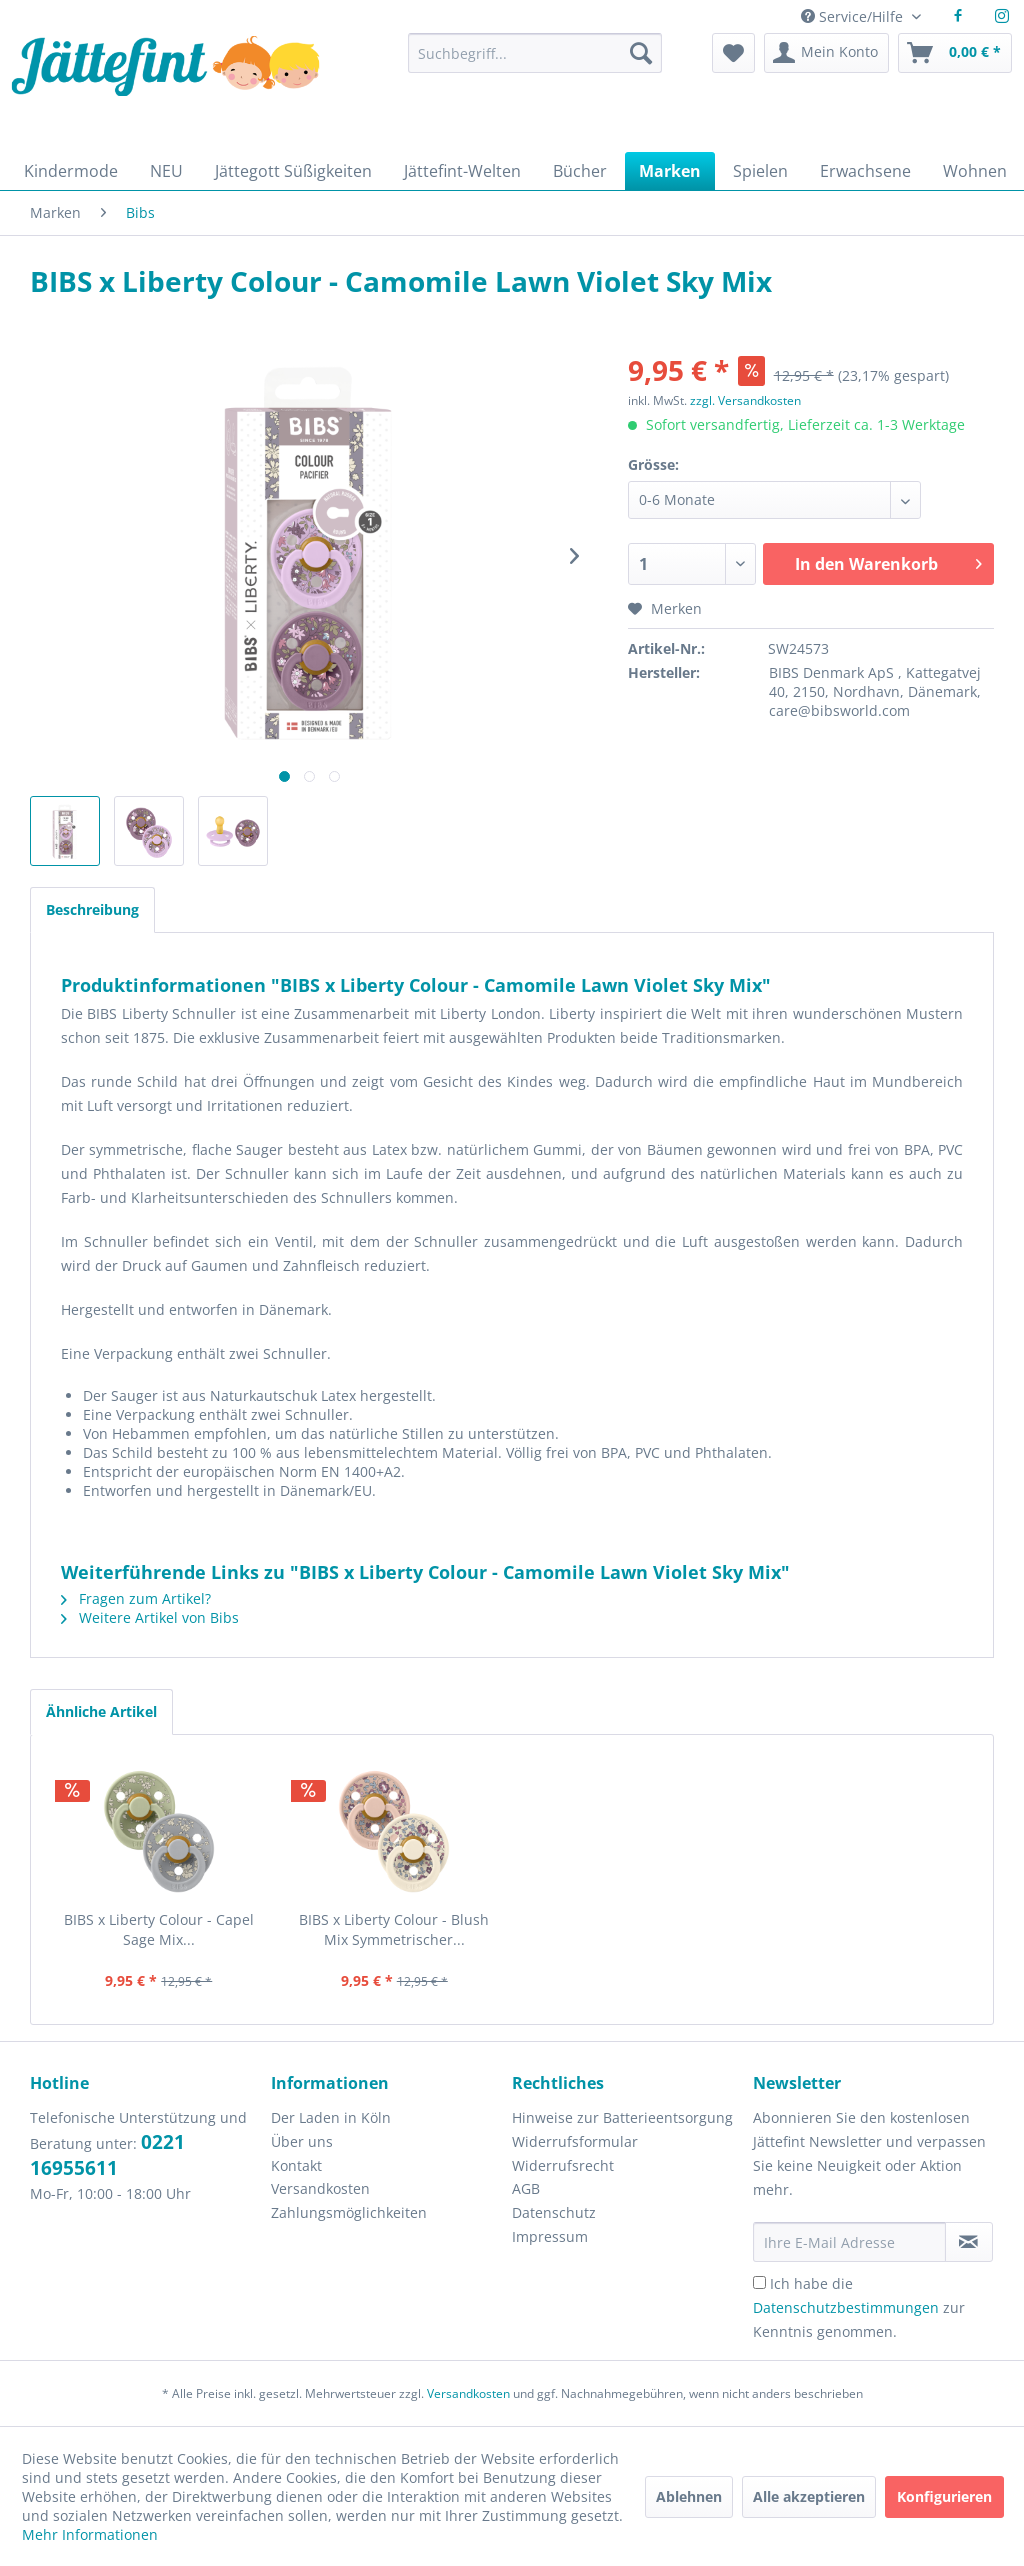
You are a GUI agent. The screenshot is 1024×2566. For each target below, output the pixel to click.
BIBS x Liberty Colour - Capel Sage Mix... (159, 1929)
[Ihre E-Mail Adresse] (849, 2242)
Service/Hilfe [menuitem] (854, 16)
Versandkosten (320, 2188)
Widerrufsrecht (563, 2165)
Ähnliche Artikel (101, 1711)
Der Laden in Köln (331, 2117)
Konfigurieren (944, 2496)
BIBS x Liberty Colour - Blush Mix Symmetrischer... (394, 1929)
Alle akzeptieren (809, 2496)
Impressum (550, 2236)
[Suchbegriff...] (535, 53)
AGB (526, 2188)
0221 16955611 (107, 2155)
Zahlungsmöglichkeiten (349, 2212)
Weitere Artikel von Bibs (150, 1617)
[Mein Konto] (826, 53)
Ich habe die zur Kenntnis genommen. (859, 2307)
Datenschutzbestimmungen (846, 2307)
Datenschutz (554, 2212)
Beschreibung (92, 909)
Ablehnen (689, 2496)
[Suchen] (641, 53)
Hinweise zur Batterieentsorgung (622, 2117)
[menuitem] (535, 62)
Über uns (302, 2141)
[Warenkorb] (955, 53)
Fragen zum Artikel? (136, 1598)
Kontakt (296, 2165)
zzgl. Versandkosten (745, 400)
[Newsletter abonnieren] (969, 2242)
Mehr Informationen (90, 2534)
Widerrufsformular (575, 2141)
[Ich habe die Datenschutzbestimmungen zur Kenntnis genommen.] (759, 2282)
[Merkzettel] (733, 53)
